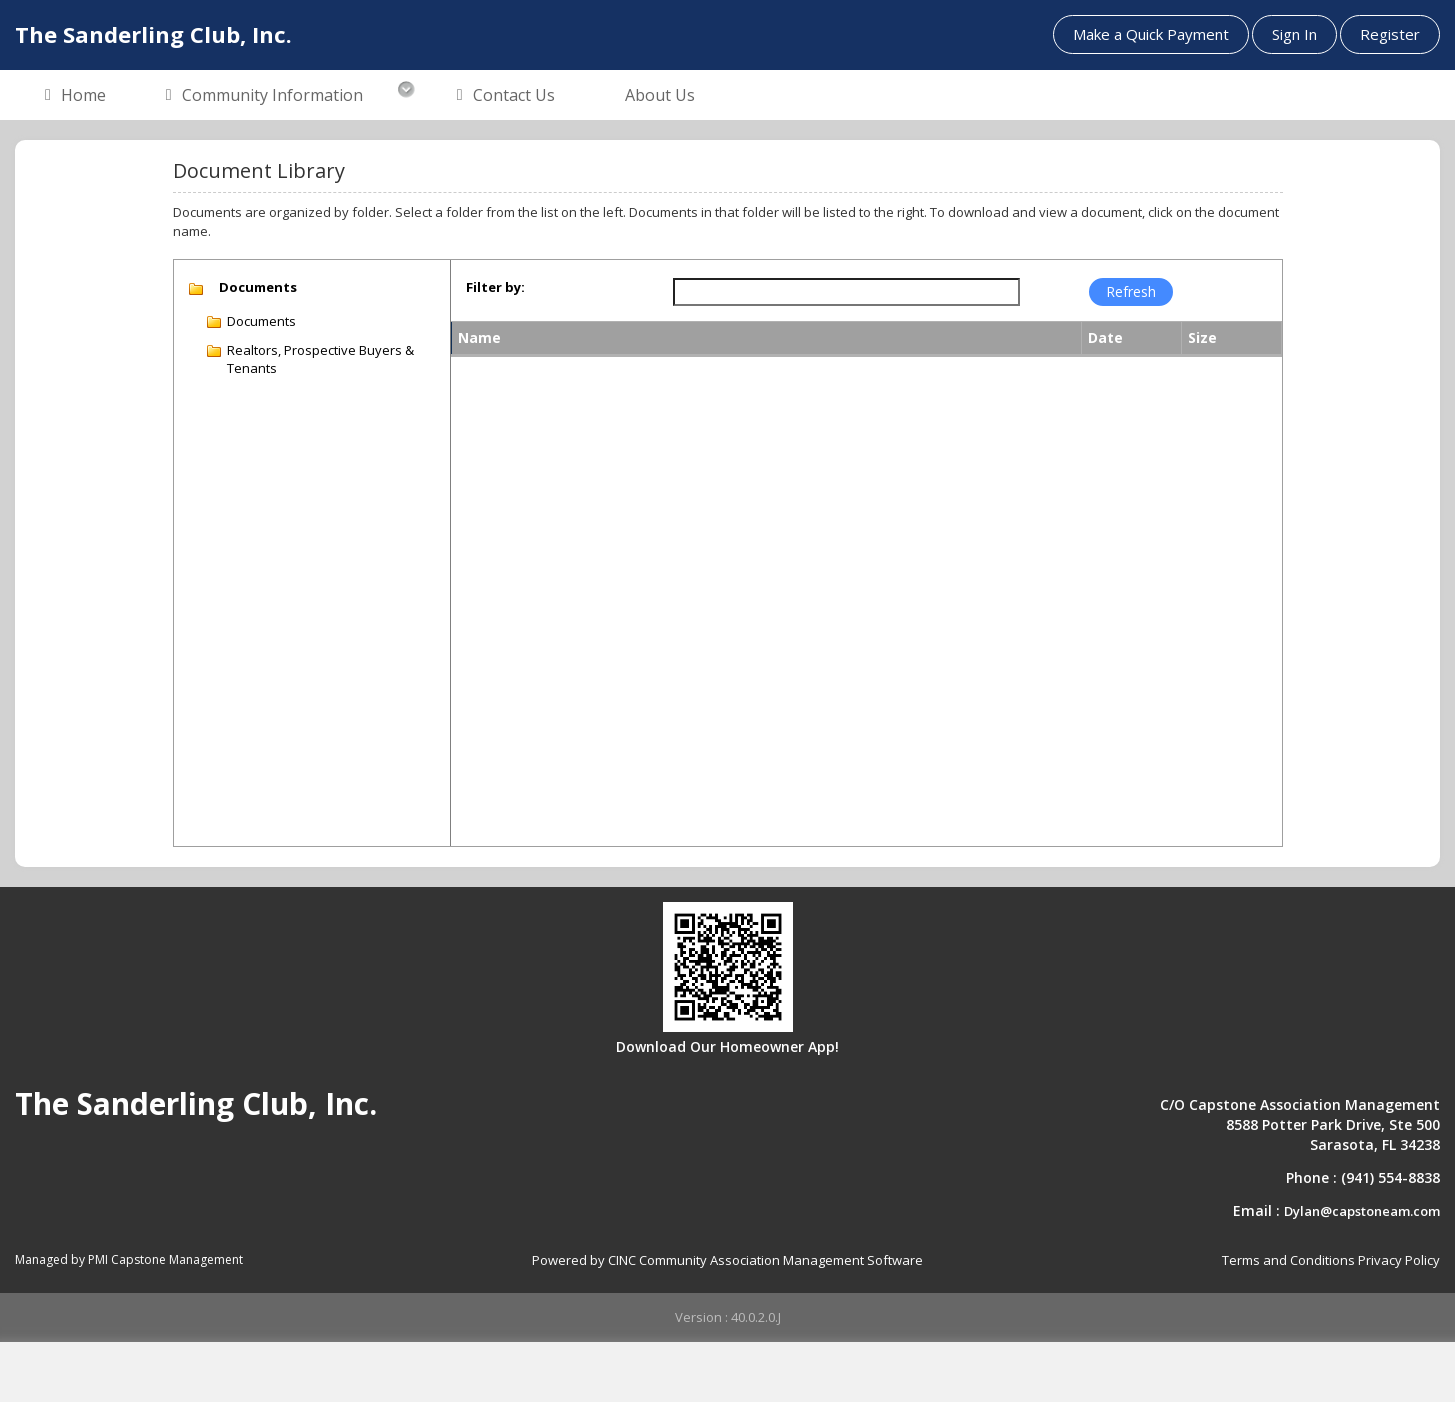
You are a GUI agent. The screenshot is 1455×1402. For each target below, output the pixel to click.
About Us (660, 95)
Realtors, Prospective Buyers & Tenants (320, 359)
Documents (261, 321)
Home (75, 96)
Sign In (1294, 34)
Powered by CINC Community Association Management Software (727, 1260)
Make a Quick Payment (1151, 34)
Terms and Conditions (1288, 1260)
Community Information (264, 96)
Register (1390, 34)
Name (479, 337)
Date (1105, 337)
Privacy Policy (1399, 1260)
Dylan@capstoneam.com (1362, 1211)
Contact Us (506, 96)
